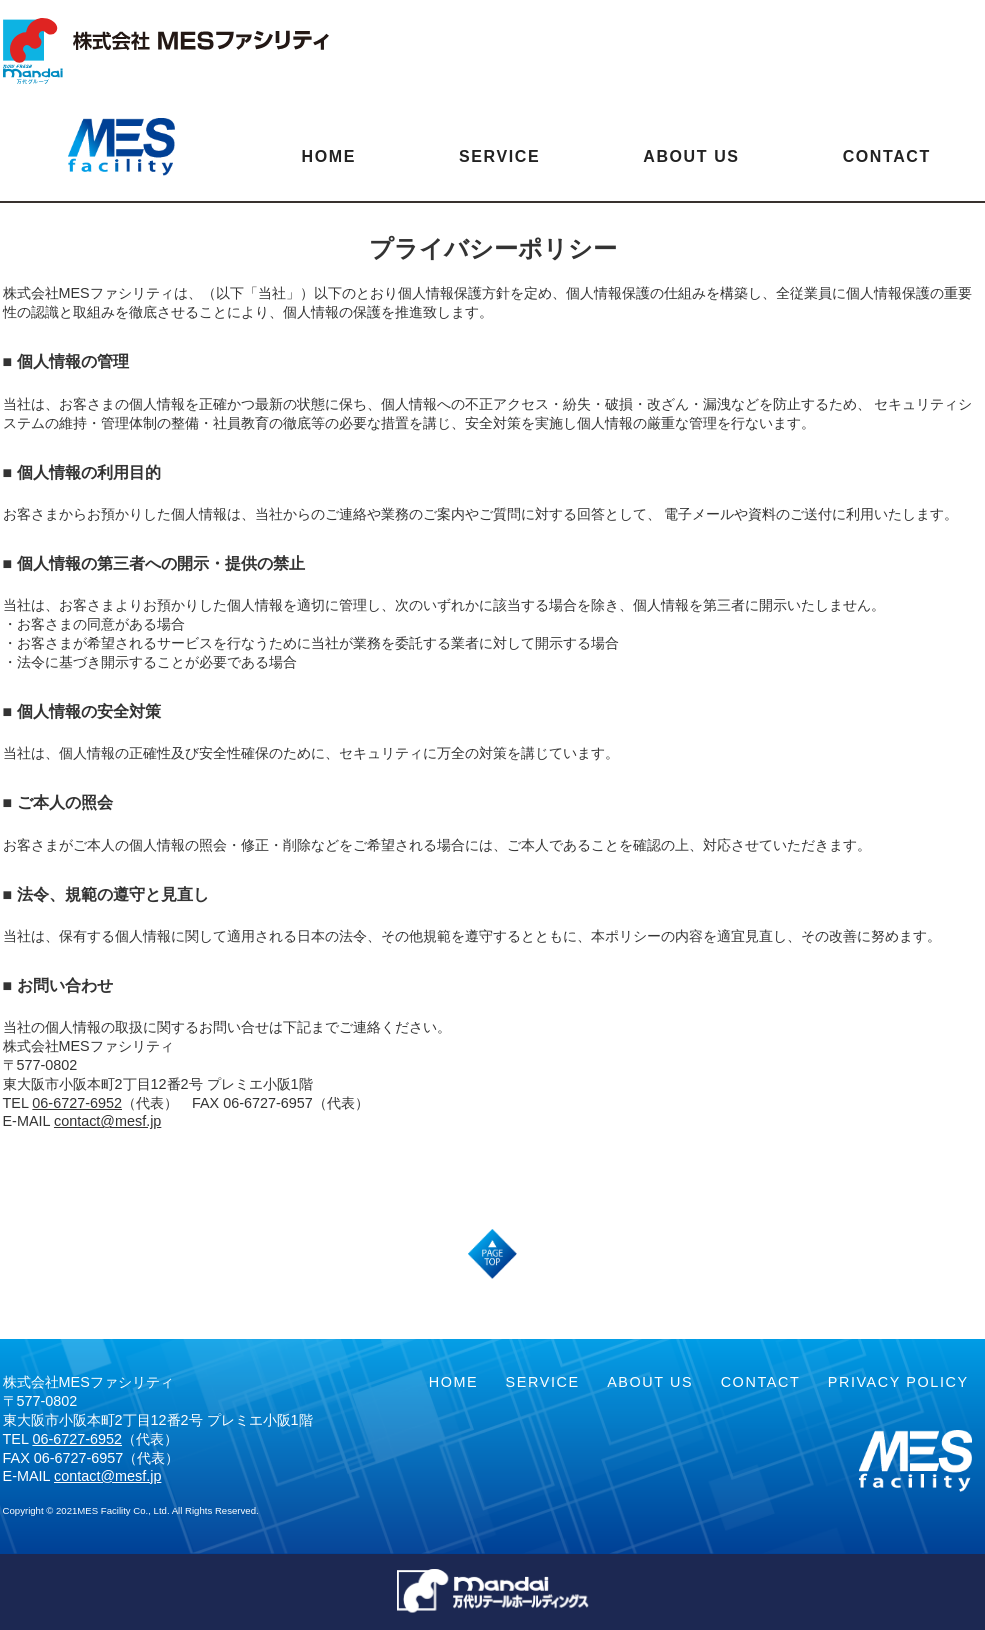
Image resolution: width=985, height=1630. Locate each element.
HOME (329, 156)
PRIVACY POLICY (898, 1382)
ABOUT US (691, 156)
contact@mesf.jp (107, 1121)
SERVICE (499, 156)
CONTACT (887, 156)
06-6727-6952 (77, 1103)
